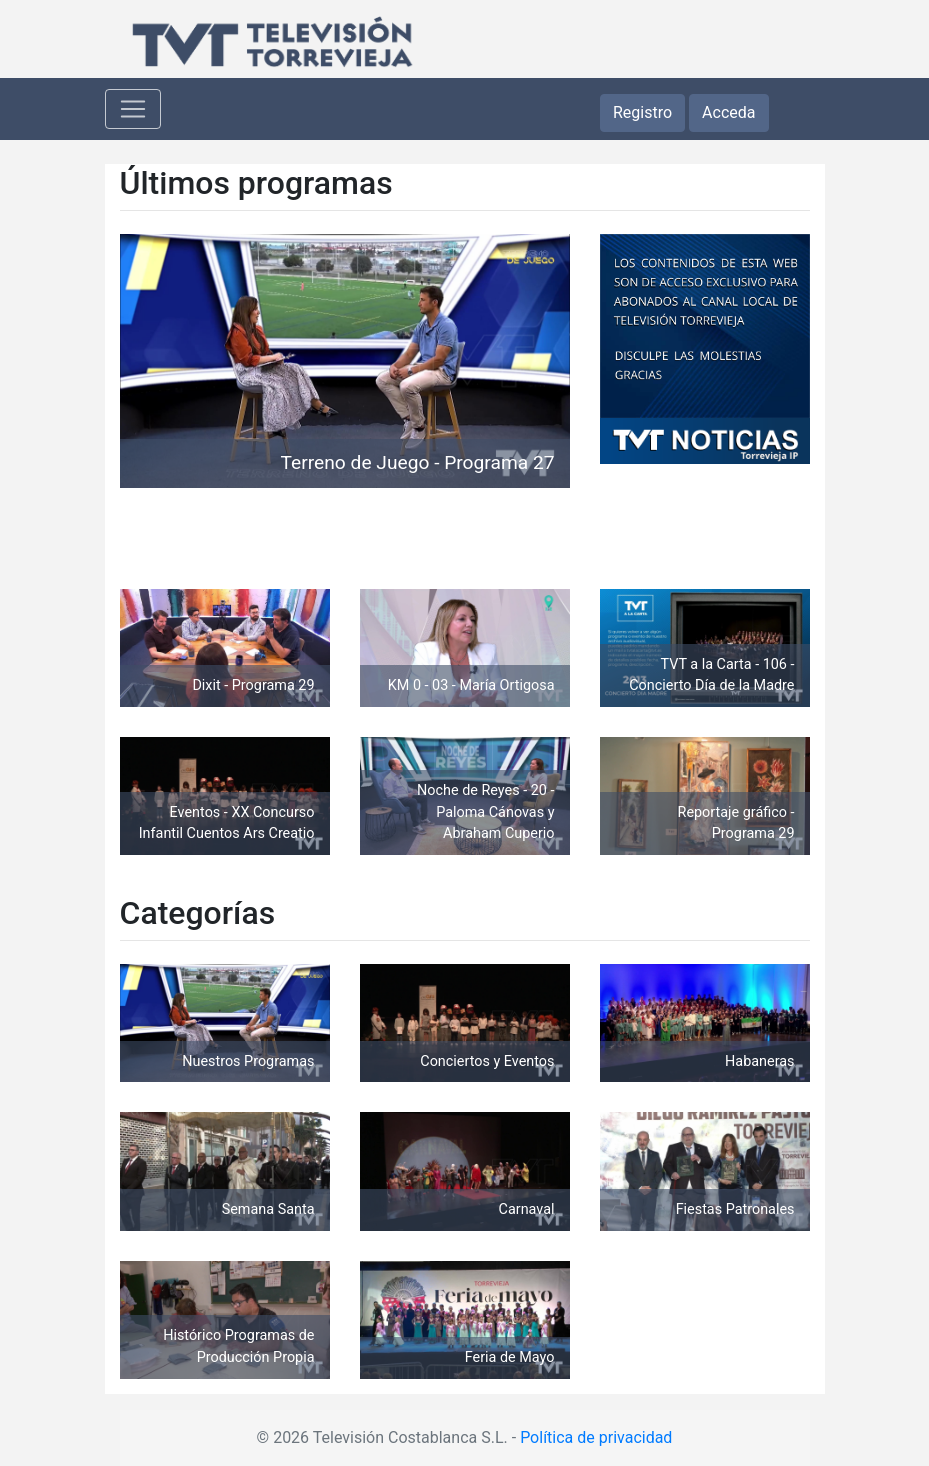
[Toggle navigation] (133, 109)
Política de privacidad (596, 1437)
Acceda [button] (728, 112)
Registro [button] (642, 112)
